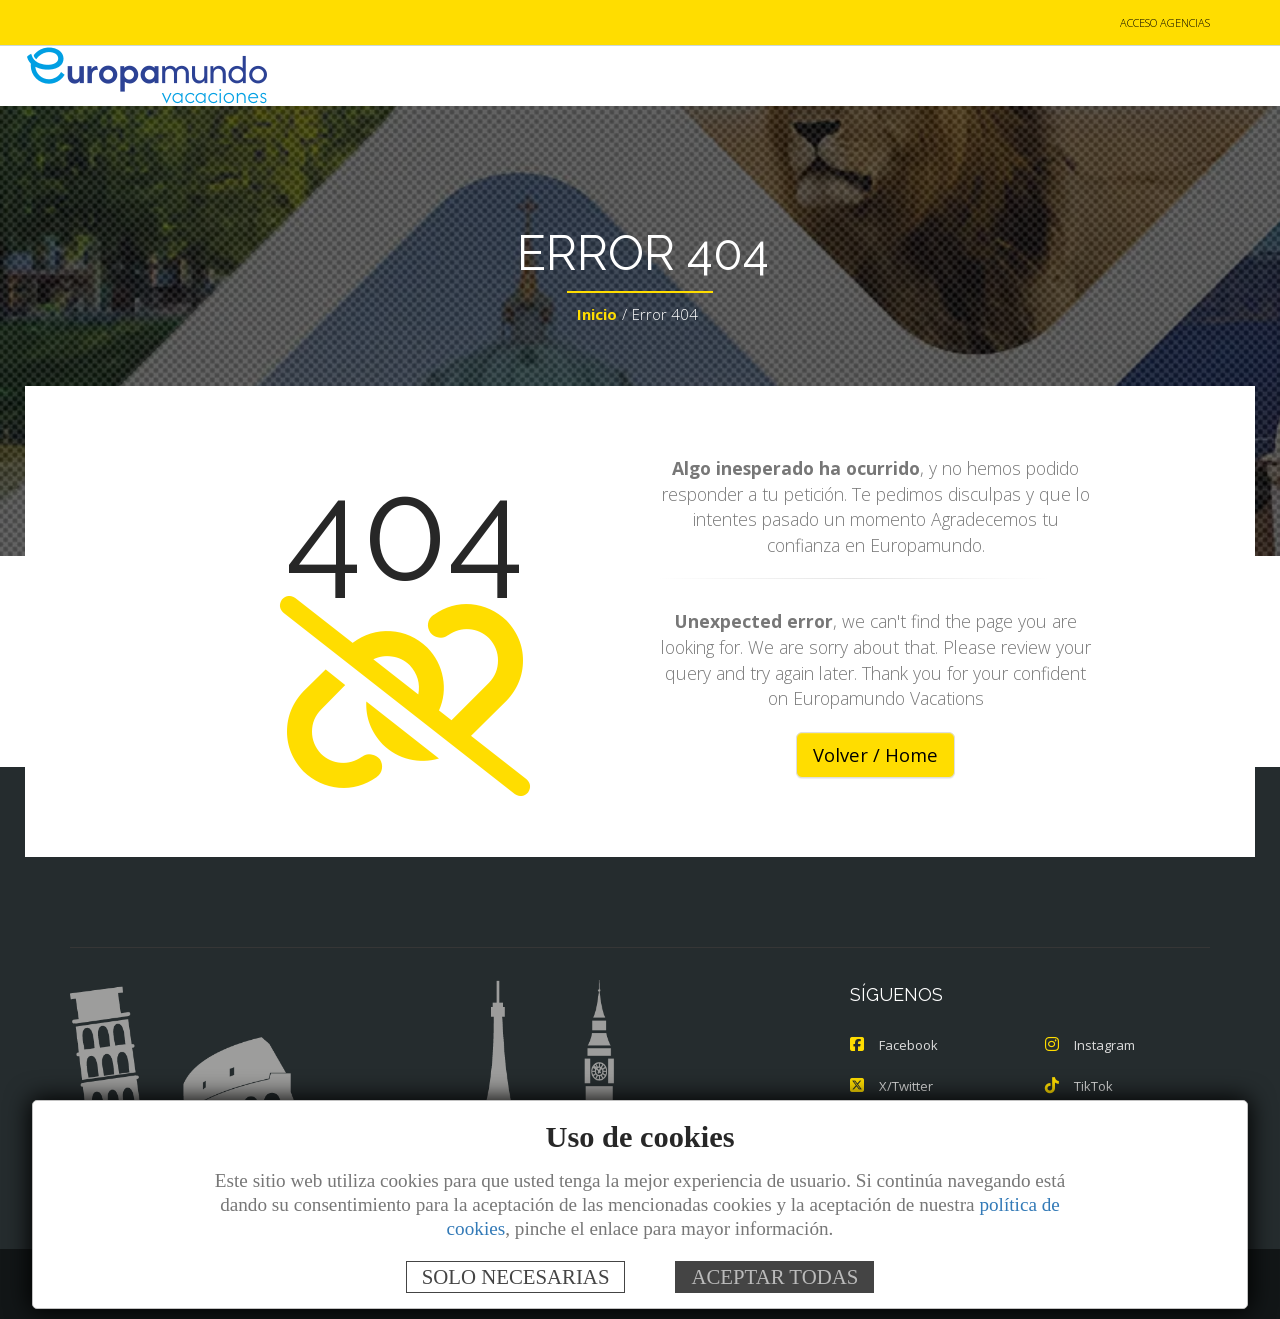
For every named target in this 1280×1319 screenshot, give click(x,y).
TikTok (1079, 1086)
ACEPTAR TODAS (774, 1276)
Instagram (1090, 1046)
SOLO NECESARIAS (516, 1276)
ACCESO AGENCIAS (1165, 23)
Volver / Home (875, 756)
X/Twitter (891, 1086)
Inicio (597, 316)
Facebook (894, 1046)
